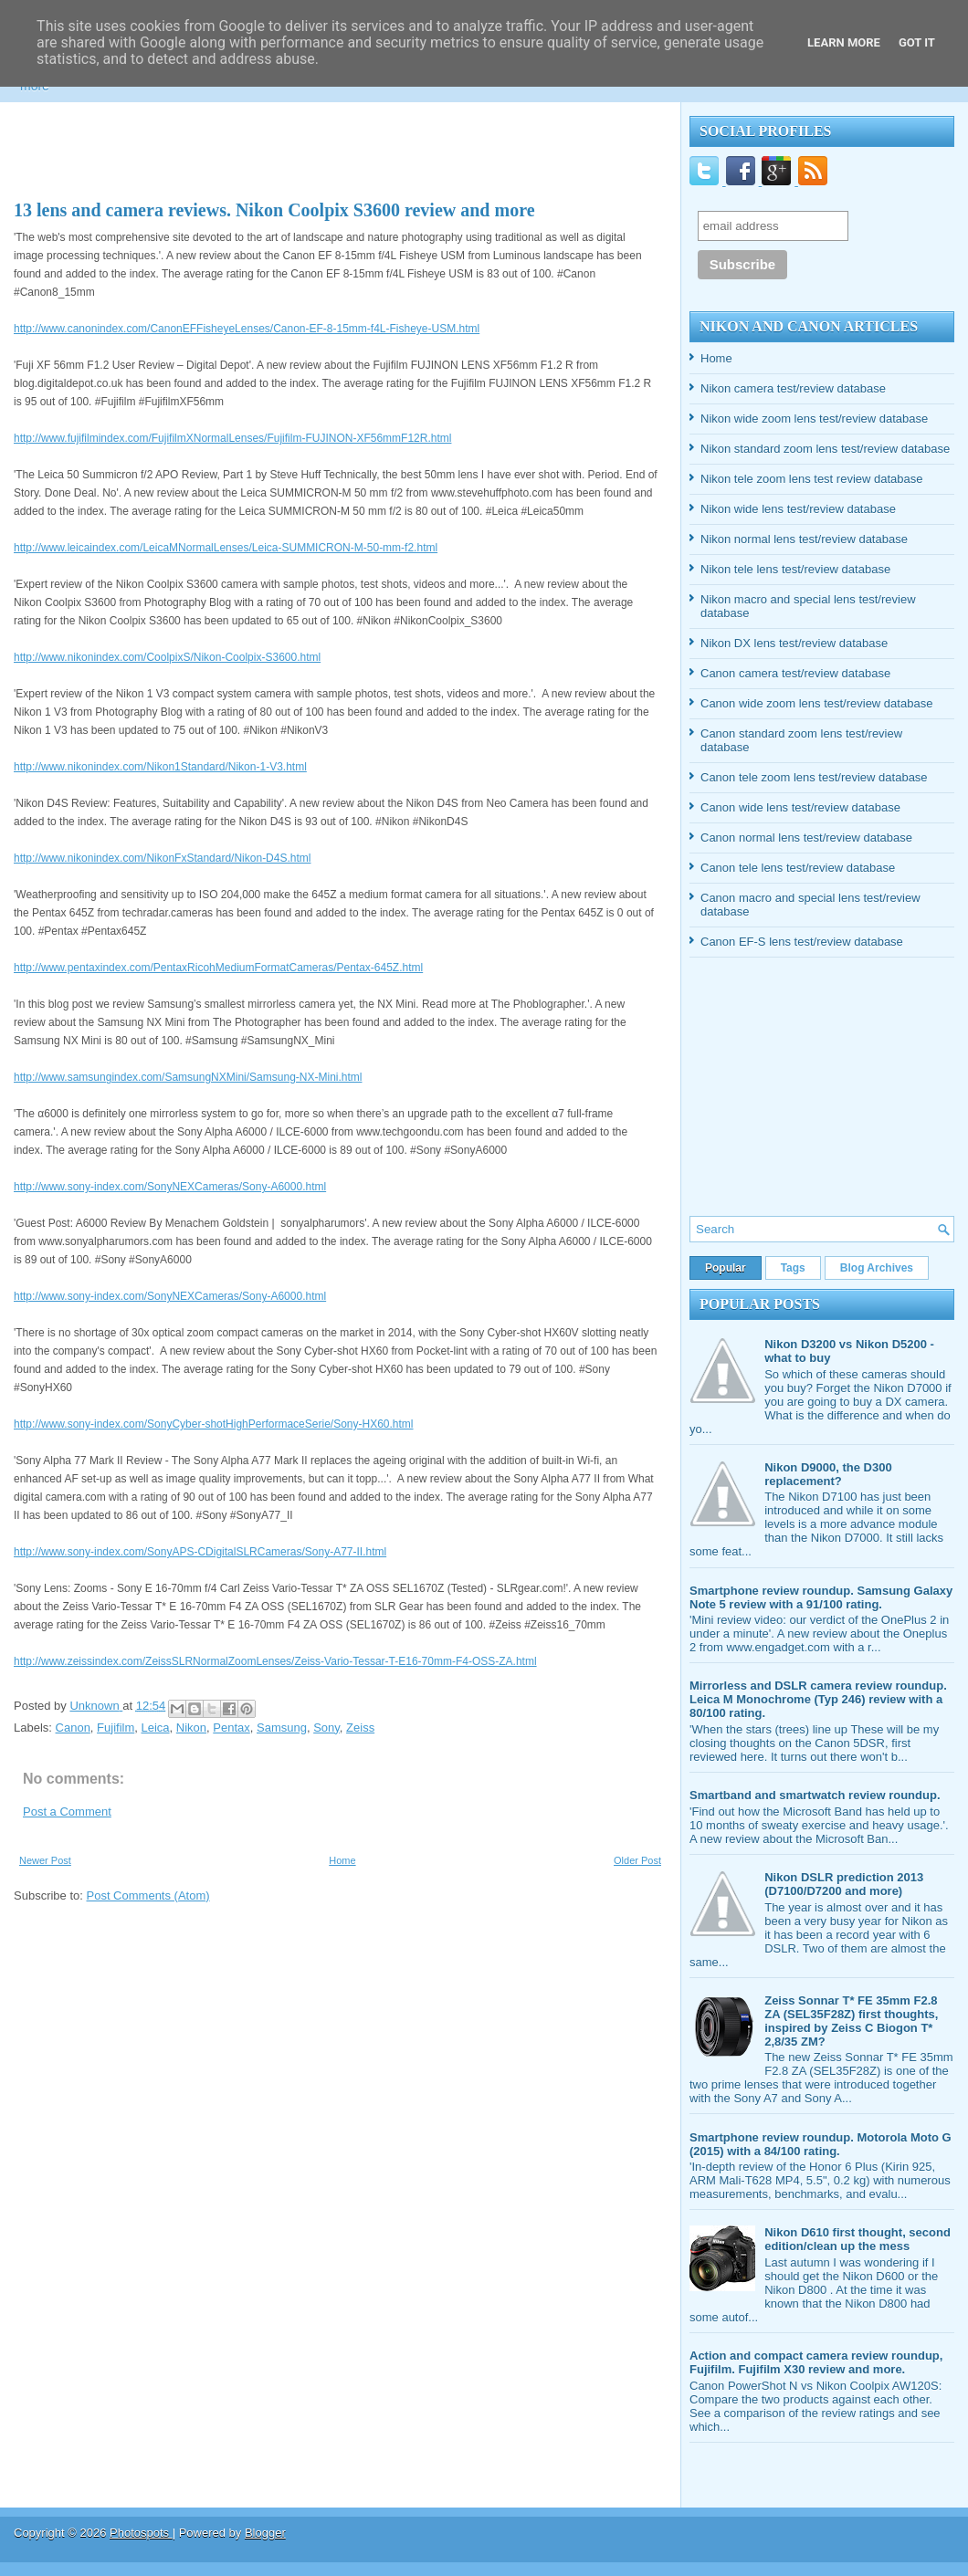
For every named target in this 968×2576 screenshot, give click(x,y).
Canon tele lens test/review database (797, 867)
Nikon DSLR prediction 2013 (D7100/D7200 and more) (843, 1884)
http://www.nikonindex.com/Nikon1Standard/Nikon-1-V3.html (160, 766)
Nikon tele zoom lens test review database (811, 479)
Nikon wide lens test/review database (798, 509)
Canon (73, 1727)
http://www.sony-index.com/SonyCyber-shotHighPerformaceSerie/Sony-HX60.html (214, 1424)
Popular (725, 1268)
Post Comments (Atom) (148, 1895)
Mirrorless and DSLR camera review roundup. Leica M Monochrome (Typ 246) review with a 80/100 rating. (818, 1699)
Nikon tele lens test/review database (795, 569)
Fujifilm (115, 1727)
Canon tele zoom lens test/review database (814, 777)
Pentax (231, 1727)
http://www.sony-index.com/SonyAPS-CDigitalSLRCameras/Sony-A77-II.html (200, 1551)
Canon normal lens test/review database (806, 837)
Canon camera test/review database (795, 673)
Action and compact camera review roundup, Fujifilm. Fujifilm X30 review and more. (815, 2362)
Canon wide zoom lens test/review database (816, 703)
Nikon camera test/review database (793, 388)
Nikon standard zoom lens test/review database (825, 449)
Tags (793, 1268)
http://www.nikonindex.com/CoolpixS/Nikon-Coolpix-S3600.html (167, 657)
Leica (156, 1727)
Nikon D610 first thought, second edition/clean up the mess (857, 2239)
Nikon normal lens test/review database (804, 539)
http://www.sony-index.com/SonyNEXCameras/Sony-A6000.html (170, 1186)
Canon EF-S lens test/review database (801, 941)
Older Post (637, 1860)
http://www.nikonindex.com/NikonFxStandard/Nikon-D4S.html (162, 858)
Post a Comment (67, 1811)
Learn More (843, 42)
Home (342, 1860)
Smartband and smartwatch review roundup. (815, 1795)
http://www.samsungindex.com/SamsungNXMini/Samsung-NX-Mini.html (188, 1077)
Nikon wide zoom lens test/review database (814, 418)
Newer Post (45, 1860)
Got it (917, 42)
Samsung (282, 1727)
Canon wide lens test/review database (800, 807)
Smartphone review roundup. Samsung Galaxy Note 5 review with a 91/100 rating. (820, 1597)
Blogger (265, 2532)
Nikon (191, 1727)
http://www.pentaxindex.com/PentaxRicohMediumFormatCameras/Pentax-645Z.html (218, 967)
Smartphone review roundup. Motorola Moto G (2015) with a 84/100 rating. (820, 2144)
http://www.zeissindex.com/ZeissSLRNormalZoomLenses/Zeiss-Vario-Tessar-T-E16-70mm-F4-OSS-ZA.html (275, 1661)
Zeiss (360, 1727)
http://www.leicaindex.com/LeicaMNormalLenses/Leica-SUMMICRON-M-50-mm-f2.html (225, 547)
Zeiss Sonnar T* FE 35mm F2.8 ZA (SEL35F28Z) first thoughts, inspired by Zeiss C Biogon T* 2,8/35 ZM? (851, 2021)
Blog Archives (876, 1268)
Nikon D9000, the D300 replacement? (827, 1474)
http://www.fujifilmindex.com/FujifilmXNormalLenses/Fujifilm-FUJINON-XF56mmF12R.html (232, 438)
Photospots (141, 2532)
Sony (326, 1727)
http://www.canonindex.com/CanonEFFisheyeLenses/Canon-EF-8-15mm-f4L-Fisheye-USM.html (246, 328)
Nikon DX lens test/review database (794, 643)
